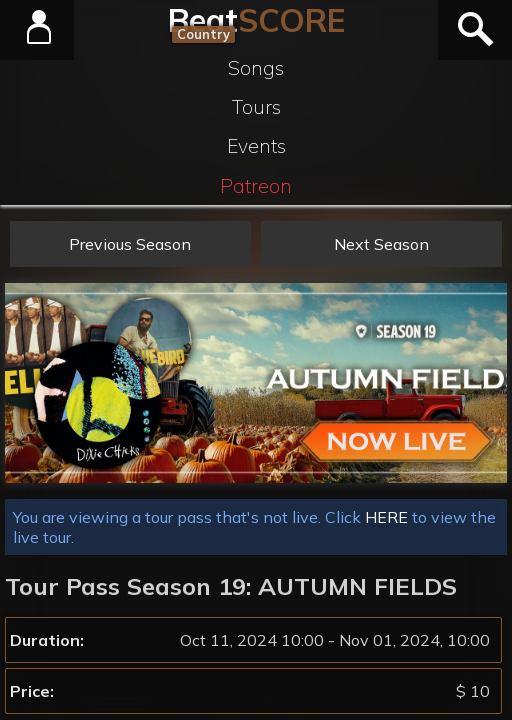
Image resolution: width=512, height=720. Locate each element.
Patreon (256, 186)
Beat (256, 20)
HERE (386, 517)
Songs (256, 68)
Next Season (381, 244)
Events (256, 146)
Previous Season (130, 244)
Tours (256, 107)
